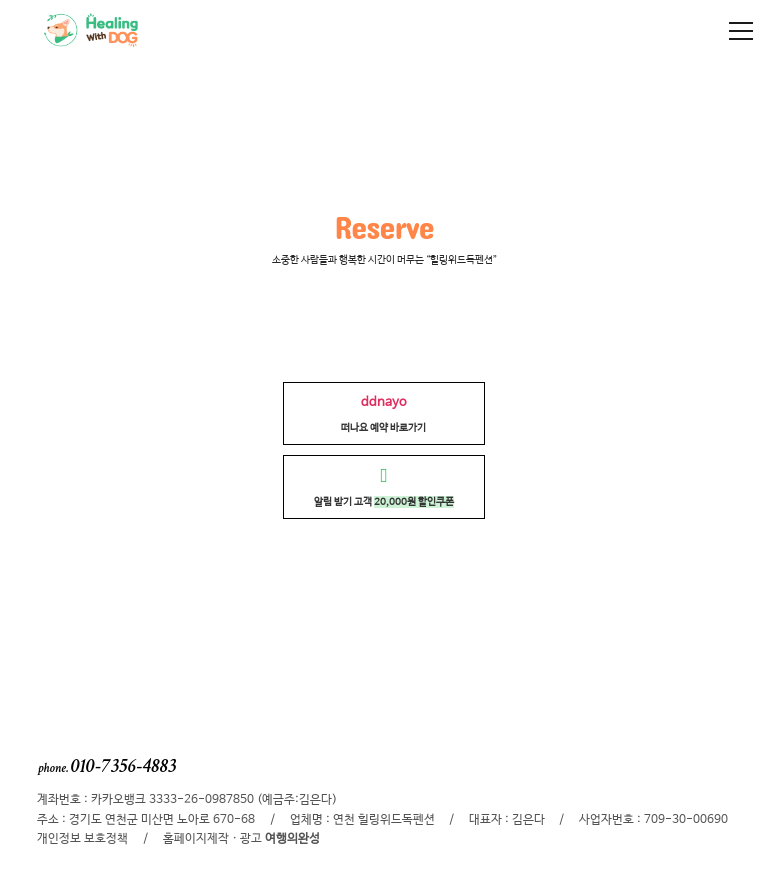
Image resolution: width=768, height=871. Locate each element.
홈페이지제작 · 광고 (241, 838)
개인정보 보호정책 (82, 838)
